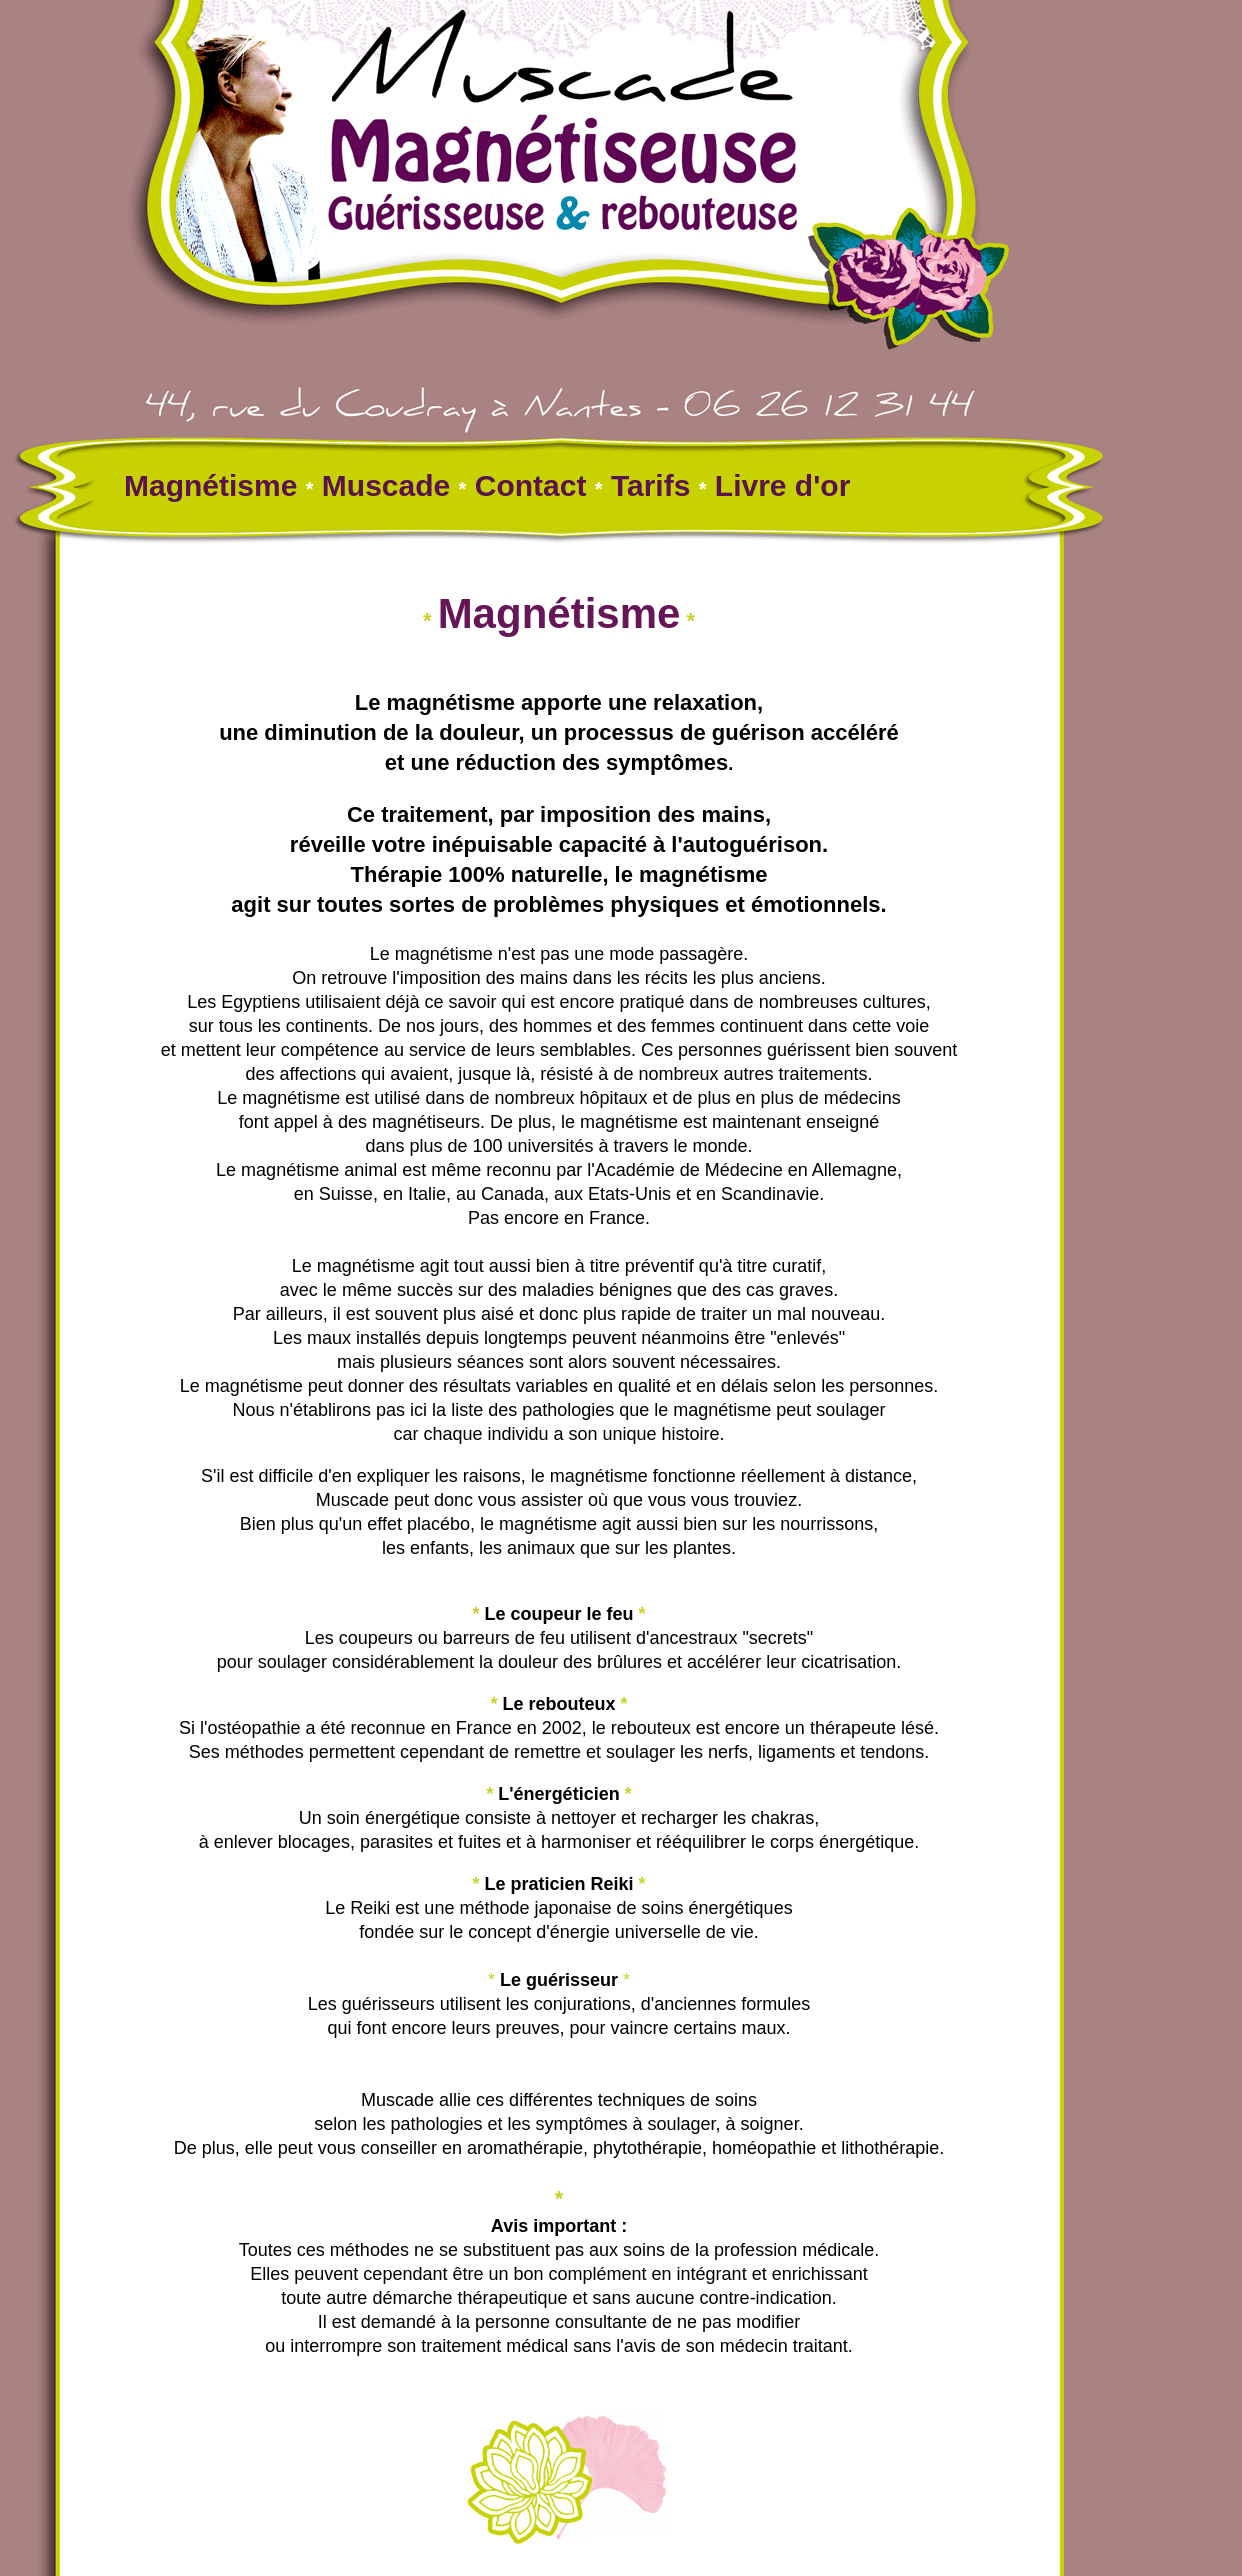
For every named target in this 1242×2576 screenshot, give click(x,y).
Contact (531, 485)
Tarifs (650, 485)
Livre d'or (783, 485)
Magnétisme (215, 485)
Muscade (382, 485)
